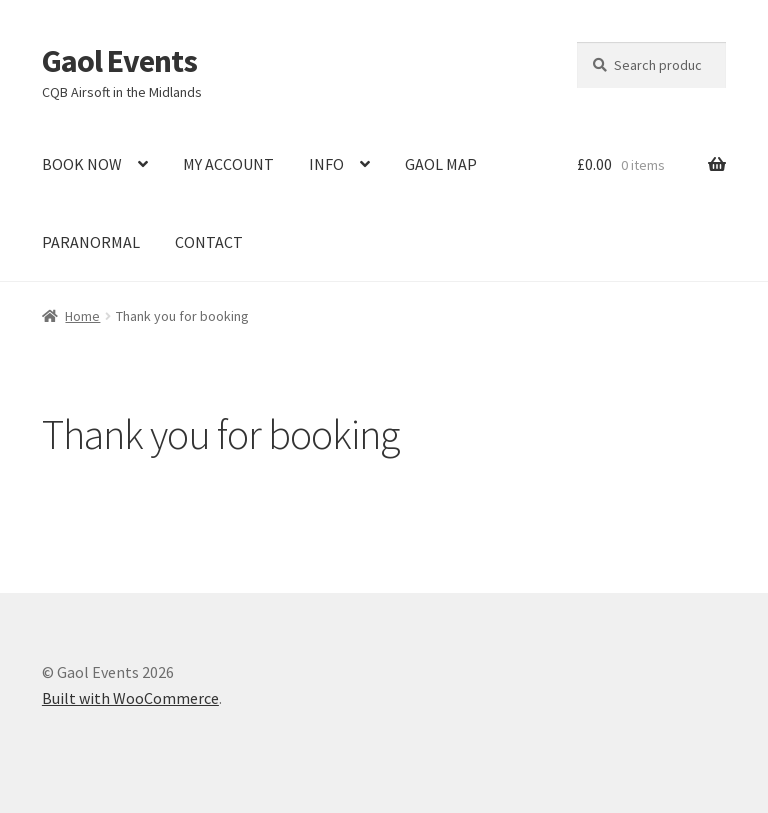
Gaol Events (119, 61)
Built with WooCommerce (130, 698)
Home (82, 316)
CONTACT (209, 242)
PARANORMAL (91, 242)
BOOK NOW (82, 164)
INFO (326, 164)
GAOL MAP (441, 164)
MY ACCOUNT (228, 164)
